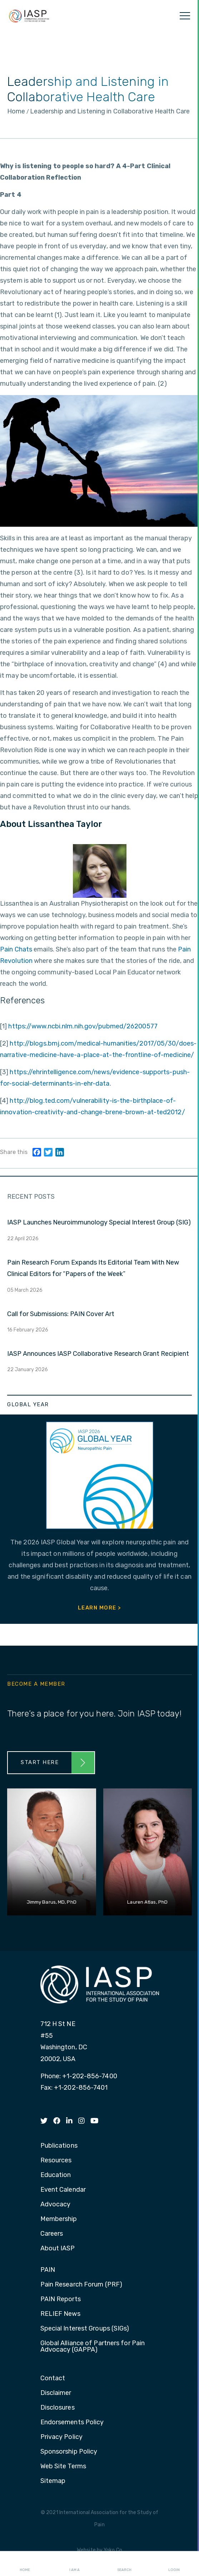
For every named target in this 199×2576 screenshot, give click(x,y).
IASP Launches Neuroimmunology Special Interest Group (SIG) (99, 1222)
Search (124, 2564)
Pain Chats (16, 949)
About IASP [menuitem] (57, 2248)
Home (25, 2564)
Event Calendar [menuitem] (63, 2189)
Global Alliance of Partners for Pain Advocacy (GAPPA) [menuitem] (92, 2346)
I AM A (74, 2564)
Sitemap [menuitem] (53, 2481)
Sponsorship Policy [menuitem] (69, 2451)
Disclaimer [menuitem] (55, 2393)
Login (174, 2564)
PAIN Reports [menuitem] (60, 2299)
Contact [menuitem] (52, 2378)
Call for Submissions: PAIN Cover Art (60, 1314)
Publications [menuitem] (59, 2145)
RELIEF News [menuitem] (60, 2314)
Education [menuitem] (55, 2175)
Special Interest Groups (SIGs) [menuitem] (84, 2328)
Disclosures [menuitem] (57, 2407)
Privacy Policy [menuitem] (61, 2437)
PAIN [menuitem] (47, 2270)
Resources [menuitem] (56, 2160)
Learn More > (99, 1607)
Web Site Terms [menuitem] (63, 2466)
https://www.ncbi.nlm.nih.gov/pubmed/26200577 (82, 1026)
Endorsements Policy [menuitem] (72, 2422)
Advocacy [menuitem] (55, 2204)
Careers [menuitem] (51, 2233)
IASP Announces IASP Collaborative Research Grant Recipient (98, 1354)
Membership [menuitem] (58, 2219)
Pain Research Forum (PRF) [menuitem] (81, 2284)
